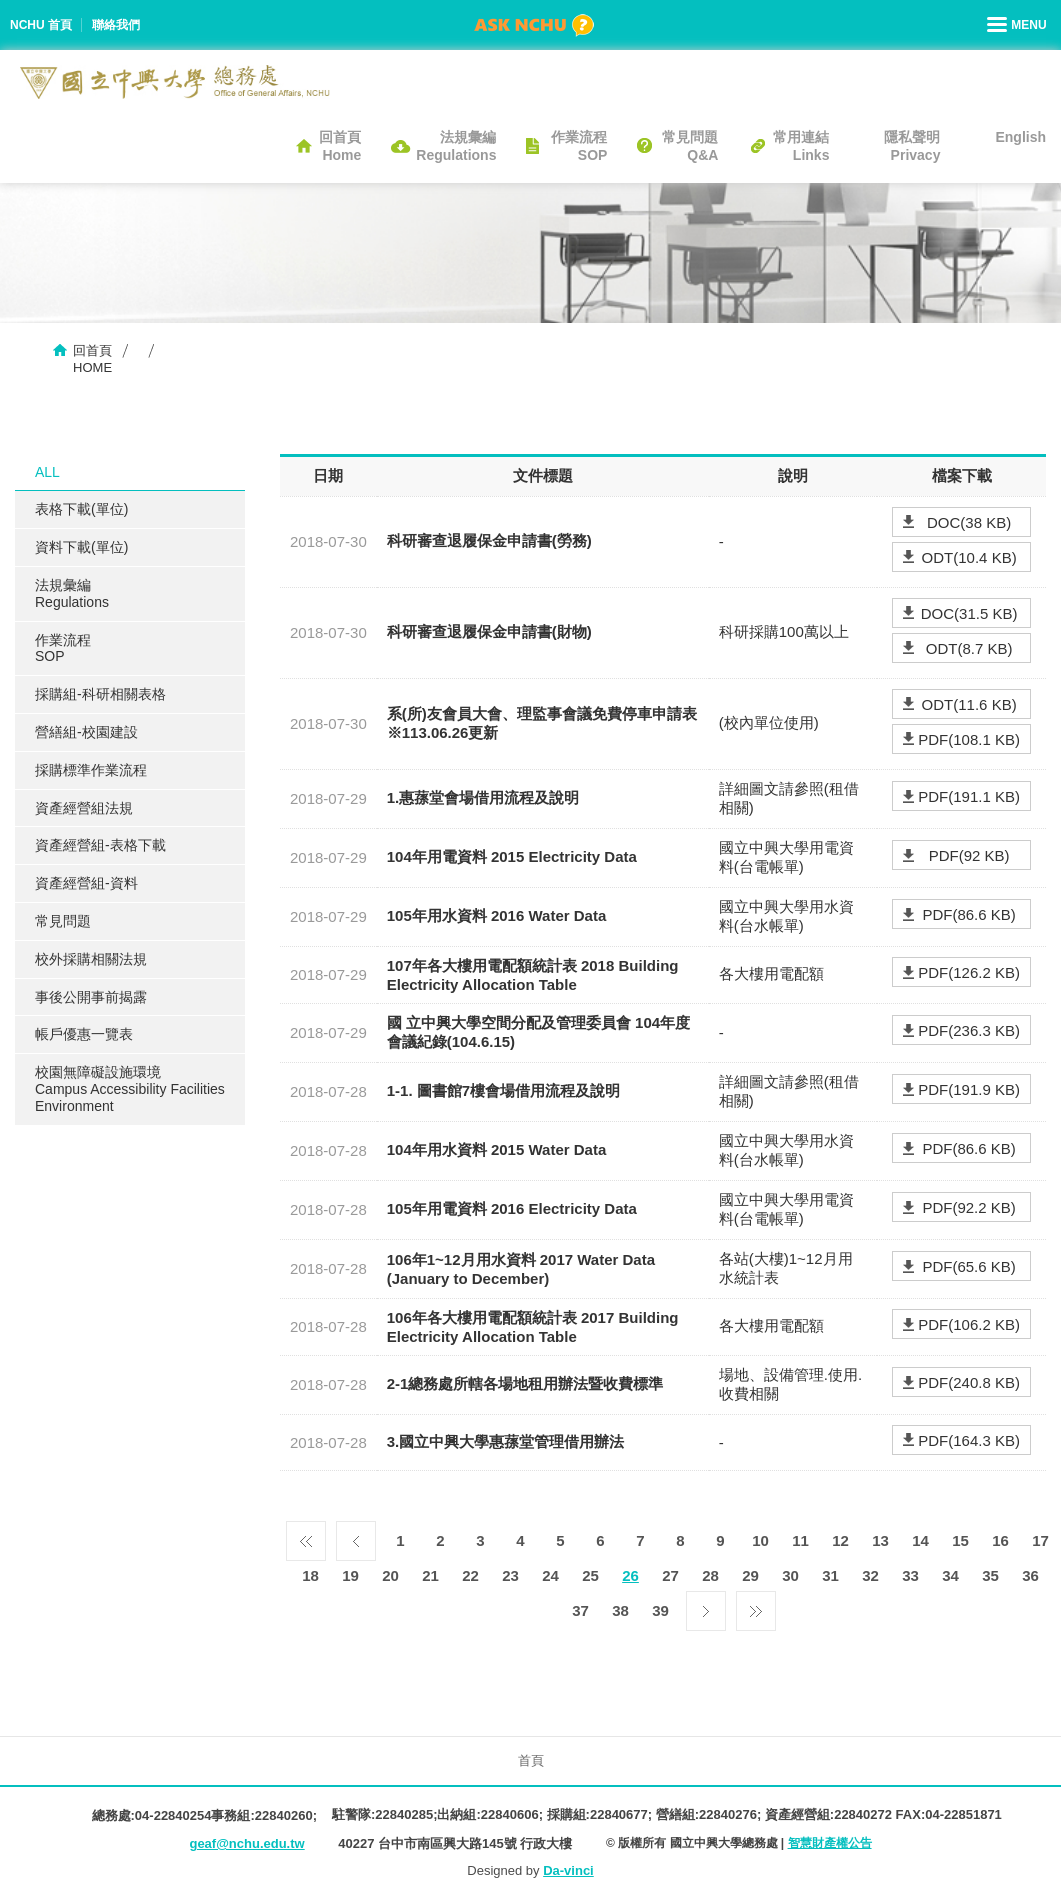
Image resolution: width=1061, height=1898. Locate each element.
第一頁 (306, 1536)
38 (620, 1610)
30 (790, 1575)
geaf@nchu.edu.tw (246, 1843)
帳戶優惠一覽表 (84, 1034)
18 (310, 1575)
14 (920, 1540)
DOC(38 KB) (969, 522)
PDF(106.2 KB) (969, 1324)
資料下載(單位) (81, 547)
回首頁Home (340, 146)
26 (630, 1575)
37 (580, 1610)
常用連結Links (801, 146)
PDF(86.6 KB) (968, 914)
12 (840, 1540)
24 (550, 1575)
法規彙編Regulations (456, 146)
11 (800, 1540)
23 (510, 1575)
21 (430, 1575)
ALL (47, 472)
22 (470, 1575)
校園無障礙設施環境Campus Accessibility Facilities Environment (130, 1089)
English (1020, 137)
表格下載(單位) (81, 509)
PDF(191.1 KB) (969, 796)
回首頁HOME (92, 359)
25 (590, 1575)
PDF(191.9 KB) (969, 1089)
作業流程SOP (579, 146)
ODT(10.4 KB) (969, 557)
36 (1030, 1575)
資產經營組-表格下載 (100, 845)
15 (960, 1540)
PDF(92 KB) (969, 855)
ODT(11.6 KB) (969, 704)
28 (710, 1575)
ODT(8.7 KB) (969, 648)
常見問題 (63, 921)
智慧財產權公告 (830, 1843)
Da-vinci (568, 1870)
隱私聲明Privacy (912, 146)
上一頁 (356, 1536)
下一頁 (706, 1606)
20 (390, 1575)
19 (350, 1575)
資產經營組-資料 (86, 883)
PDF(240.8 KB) (969, 1382)
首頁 (531, 1760)
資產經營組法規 (84, 808)
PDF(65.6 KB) (968, 1266)
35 (990, 1575)
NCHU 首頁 (41, 25)
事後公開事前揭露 (91, 997)
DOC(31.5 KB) (969, 613)
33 (910, 1575)
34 (950, 1575)
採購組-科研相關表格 (100, 694)
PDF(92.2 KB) (968, 1207)
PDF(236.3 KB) (969, 1030)
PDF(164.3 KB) (969, 1440)
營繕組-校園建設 (86, 732)
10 (760, 1540)
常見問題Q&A (690, 146)
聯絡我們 (116, 25)
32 (870, 1575)
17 (1040, 1540)
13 (880, 1540)
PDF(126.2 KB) (969, 972)
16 (1000, 1540)
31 (830, 1575)
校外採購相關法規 (91, 959)
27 (670, 1575)
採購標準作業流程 (91, 770)
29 (750, 1575)
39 (660, 1610)
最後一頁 (756, 1606)
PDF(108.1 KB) (969, 739)
